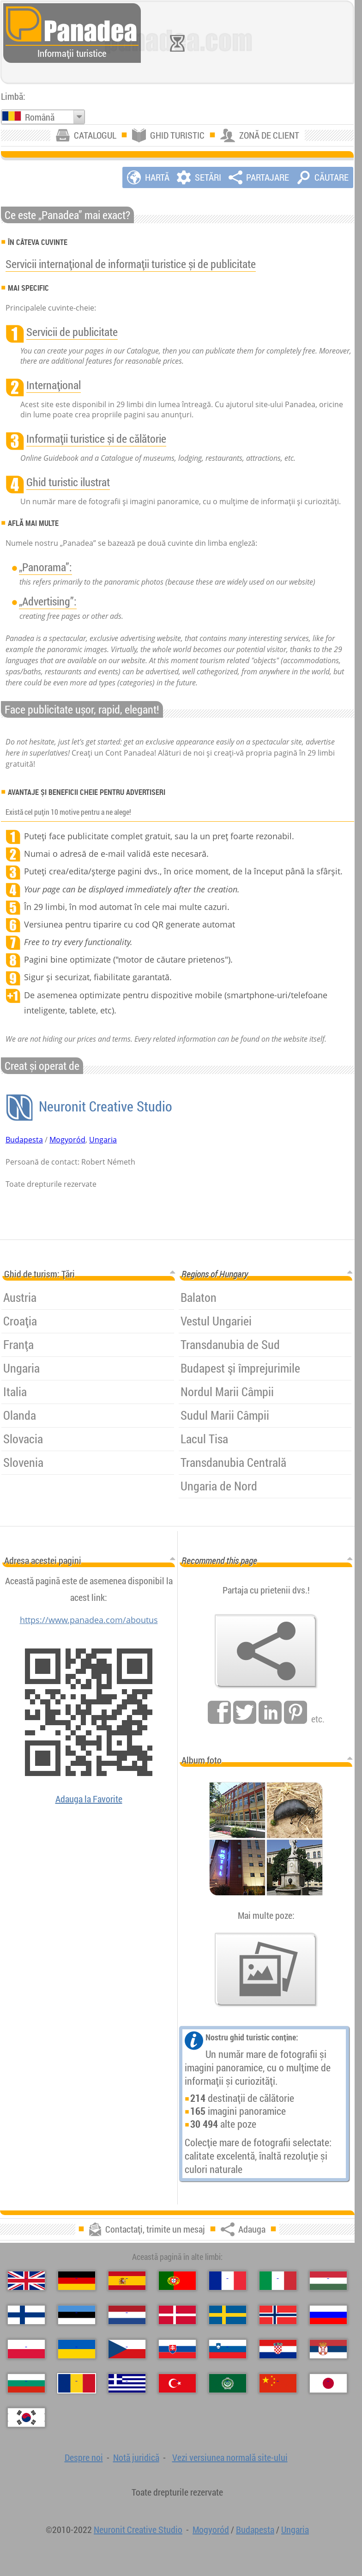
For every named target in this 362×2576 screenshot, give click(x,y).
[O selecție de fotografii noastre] (266, 1969)
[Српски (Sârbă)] (328, 2349)
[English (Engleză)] (26, 2281)
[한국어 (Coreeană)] (26, 2417)
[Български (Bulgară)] (26, 2383)
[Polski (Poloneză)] (26, 2349)
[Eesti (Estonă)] (76, 2315)
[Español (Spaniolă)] (127, 2281)
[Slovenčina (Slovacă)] (177, 2349)
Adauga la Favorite (88, 1799)
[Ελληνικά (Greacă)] (127, 2383)
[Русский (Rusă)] (328, 2315)
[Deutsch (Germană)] (76, 2281)
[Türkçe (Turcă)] (177, 2383)
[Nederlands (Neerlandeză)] (127, 2315)
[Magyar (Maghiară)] (328, 2281)
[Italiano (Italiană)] (278, 2281)
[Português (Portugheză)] (177, 2281)
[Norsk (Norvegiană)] (278, 2315)
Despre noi (84, 2457)
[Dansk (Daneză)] (177, 2315)
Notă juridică (136, 2457)
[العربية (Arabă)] (227, 2383)
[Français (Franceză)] (227, 2281)
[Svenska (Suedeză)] (227, 2315)
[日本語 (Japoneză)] (328, 2383)
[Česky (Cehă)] (127, 2349)
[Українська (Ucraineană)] (76, 2349)
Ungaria (103, 1140)
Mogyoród (67, 1140)
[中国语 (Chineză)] (278, 2383)
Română (39, 117)
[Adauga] (266, 1651)
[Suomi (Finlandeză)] (26, 2315)
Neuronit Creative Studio (104, 1106)
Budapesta (24, 1140)
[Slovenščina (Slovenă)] (227, 2349)
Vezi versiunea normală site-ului (230, 2457)
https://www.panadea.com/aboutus (89, 1619)
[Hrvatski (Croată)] (278, 2349)
